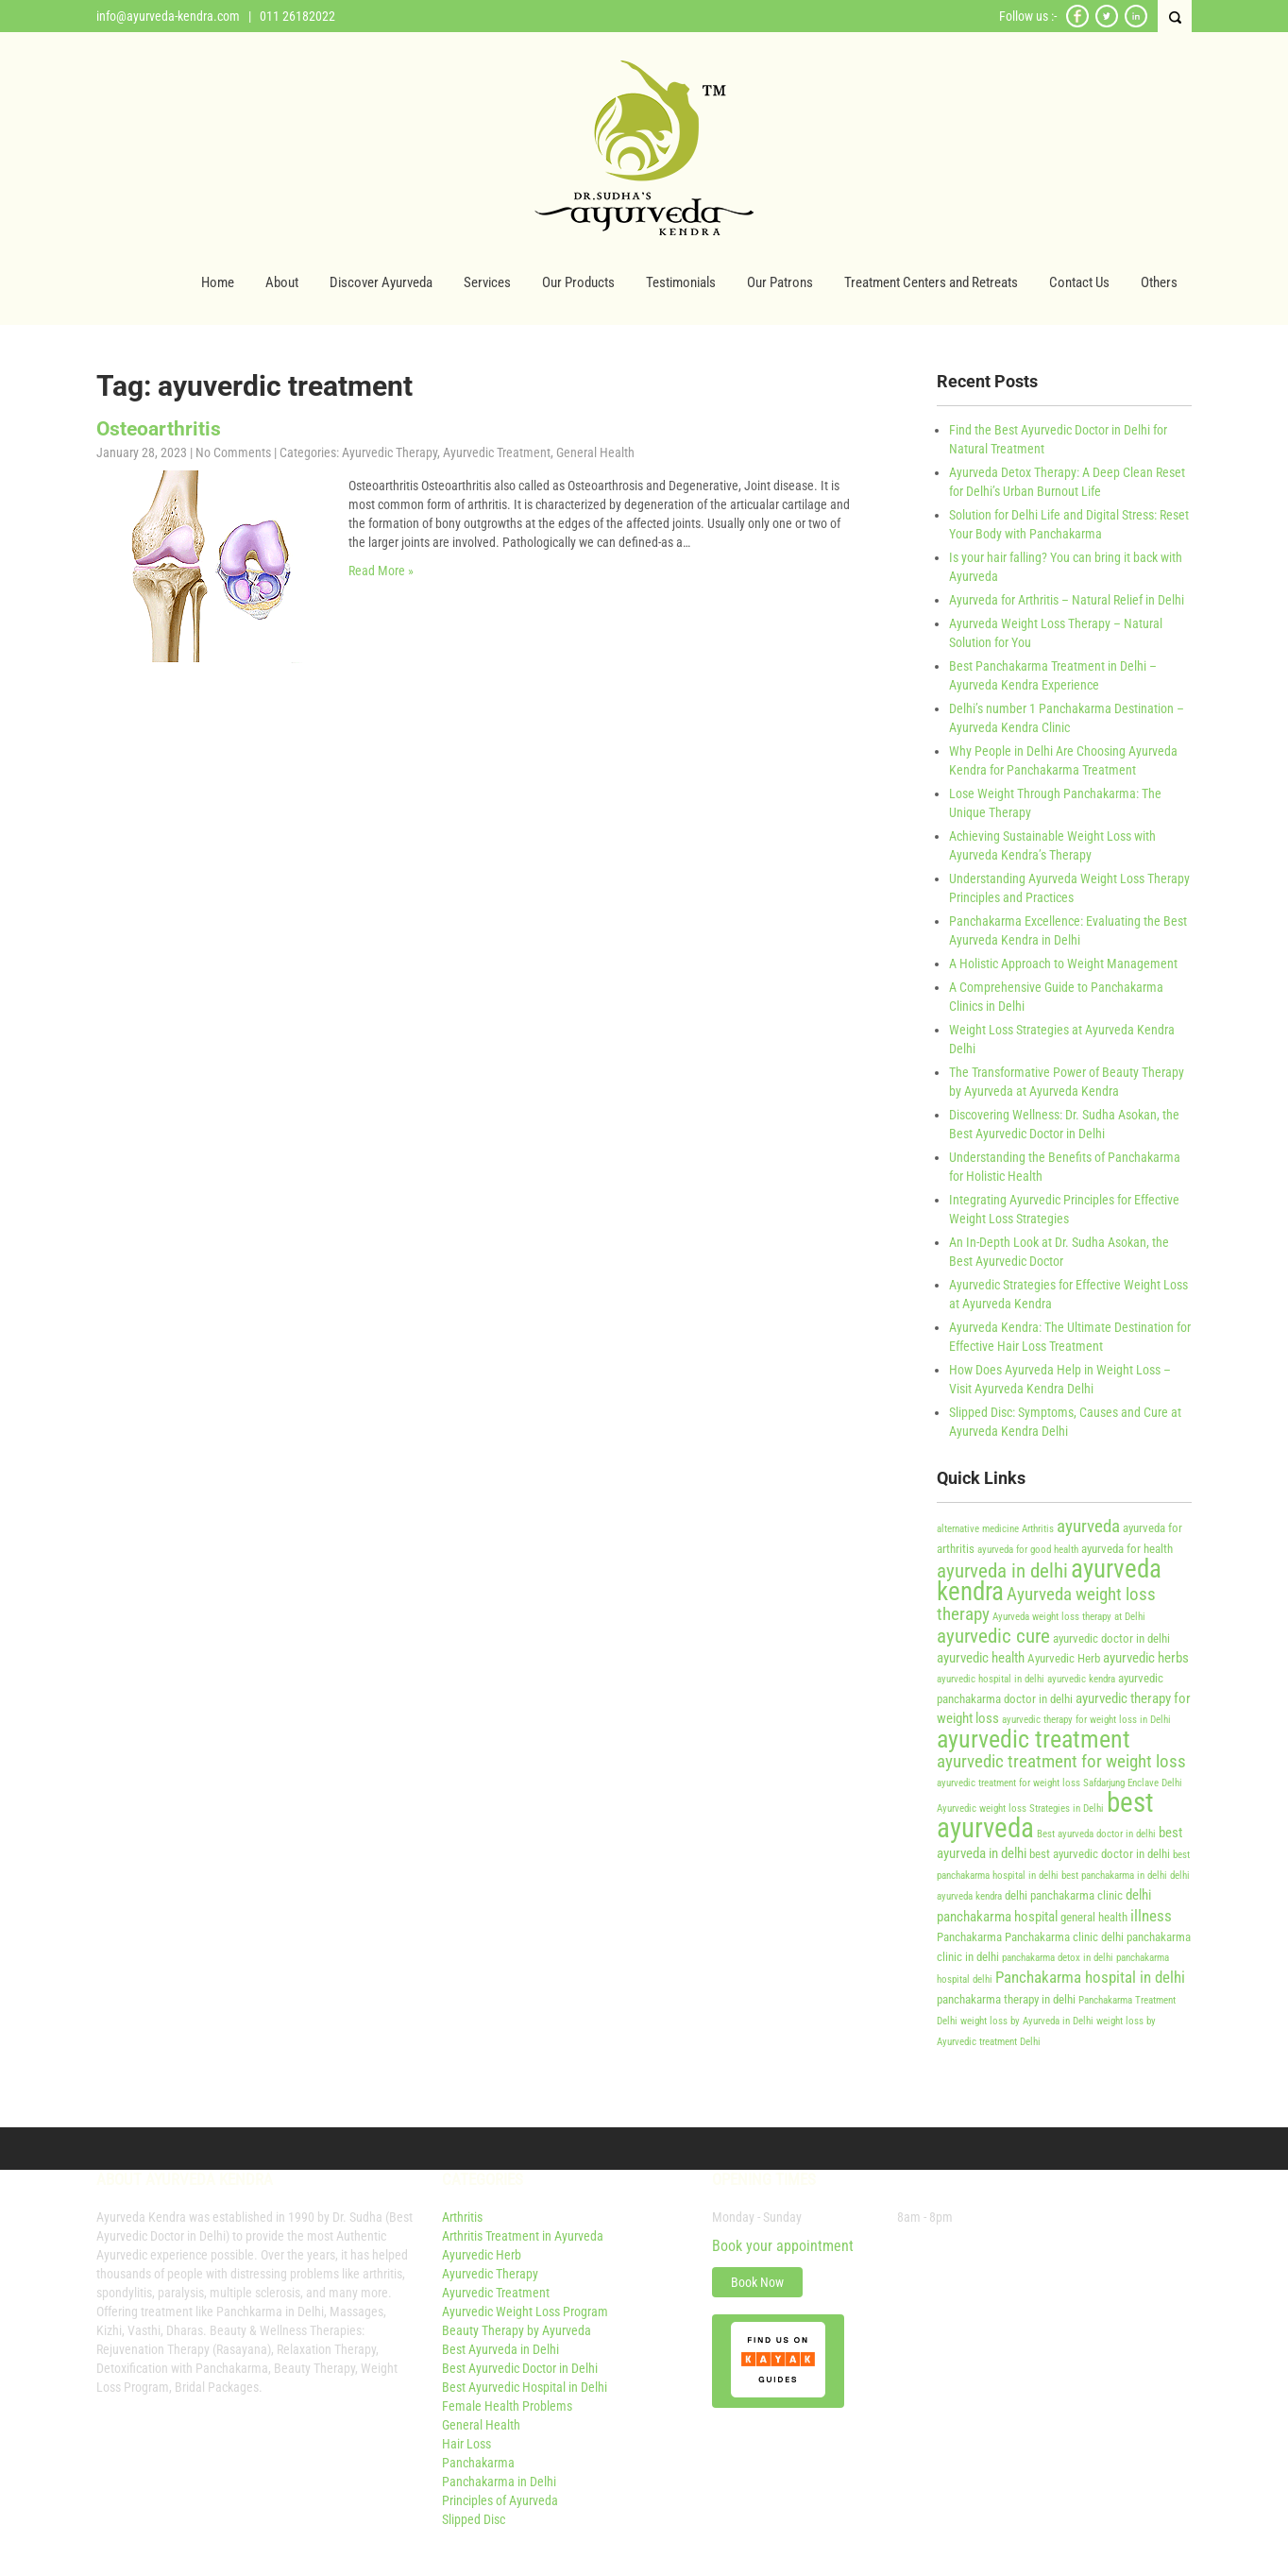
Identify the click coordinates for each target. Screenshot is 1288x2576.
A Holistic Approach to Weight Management (1063, 963)
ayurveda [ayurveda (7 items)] (1088, 1526)
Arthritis (462, 2217)
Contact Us (1079, 282)
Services (487, 282)
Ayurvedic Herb (481, 2254)
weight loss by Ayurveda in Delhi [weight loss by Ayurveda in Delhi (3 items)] (1026, 2021)
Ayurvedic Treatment (497, 452)
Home (217, 282)
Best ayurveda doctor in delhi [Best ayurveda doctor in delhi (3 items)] (1096, 1834)
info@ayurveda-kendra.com (168, 16)
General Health (595, 452)
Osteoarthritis (158, 429)
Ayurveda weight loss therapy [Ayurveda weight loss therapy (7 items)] (1046, 1604)
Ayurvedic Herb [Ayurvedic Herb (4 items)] (1063, 1658)
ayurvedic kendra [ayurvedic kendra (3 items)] (1081, 1679)
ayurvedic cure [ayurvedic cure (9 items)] (993, 1635)
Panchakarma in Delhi (499, 2481)
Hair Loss (466, 2443)
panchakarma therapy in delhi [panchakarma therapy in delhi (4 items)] (1006, 1999)
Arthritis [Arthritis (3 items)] (1038, 1529)
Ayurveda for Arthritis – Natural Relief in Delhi (1066, 599)
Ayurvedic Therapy (389, 452)
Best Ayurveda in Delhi (500, 2349)
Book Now (757, 2282)
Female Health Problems (507, 2406)
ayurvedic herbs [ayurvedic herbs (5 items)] (1146, 1657)
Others (1159, 282)
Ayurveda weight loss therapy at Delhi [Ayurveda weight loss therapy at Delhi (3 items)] (1068, 1617)
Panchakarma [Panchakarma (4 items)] (969, 1937)
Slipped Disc (473, 2519)
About (281, 282)
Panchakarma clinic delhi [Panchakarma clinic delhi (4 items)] (1064, 1937)
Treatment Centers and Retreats (931, 282)
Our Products (578, 282)
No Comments (233, 452)
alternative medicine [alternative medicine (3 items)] (978, 1529)
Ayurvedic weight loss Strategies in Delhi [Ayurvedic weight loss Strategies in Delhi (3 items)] (1020, 1808)
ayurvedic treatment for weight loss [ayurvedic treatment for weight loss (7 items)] (1061, 1761)
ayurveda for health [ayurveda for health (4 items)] (1127, 1549)
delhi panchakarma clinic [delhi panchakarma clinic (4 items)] (1064, 1895)
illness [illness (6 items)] (1151, 1915)
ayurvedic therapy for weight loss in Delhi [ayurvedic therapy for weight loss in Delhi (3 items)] (1086, 1720)
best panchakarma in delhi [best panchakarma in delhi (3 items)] (1114, 1875)
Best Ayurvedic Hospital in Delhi (524, 2387)
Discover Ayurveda (381, 282)
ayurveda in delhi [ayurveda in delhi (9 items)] (1002, 1570)
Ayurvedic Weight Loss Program (525, 2311)
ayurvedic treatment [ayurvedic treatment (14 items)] (1033, 1739)
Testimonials (681, 282)
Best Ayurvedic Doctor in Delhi (520, 2368)
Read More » (381, 570)
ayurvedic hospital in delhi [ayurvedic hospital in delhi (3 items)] (990, 1679)
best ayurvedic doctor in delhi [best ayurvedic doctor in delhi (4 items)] (1099, 1854)
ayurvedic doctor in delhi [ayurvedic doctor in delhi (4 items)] (1111, 1638)
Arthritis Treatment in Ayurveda (522, 2235)
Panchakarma (478, 2462)
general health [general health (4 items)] (1093, 1917)
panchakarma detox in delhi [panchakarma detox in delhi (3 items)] (1057, 1958)
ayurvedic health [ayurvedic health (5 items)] (981, 1657)
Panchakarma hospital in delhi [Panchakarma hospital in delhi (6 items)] (1090, 1977)
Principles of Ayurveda (500, 2500)
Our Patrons (780, 282)
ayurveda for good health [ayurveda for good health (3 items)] (1027, 1550)
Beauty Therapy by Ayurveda (516, 2330)
